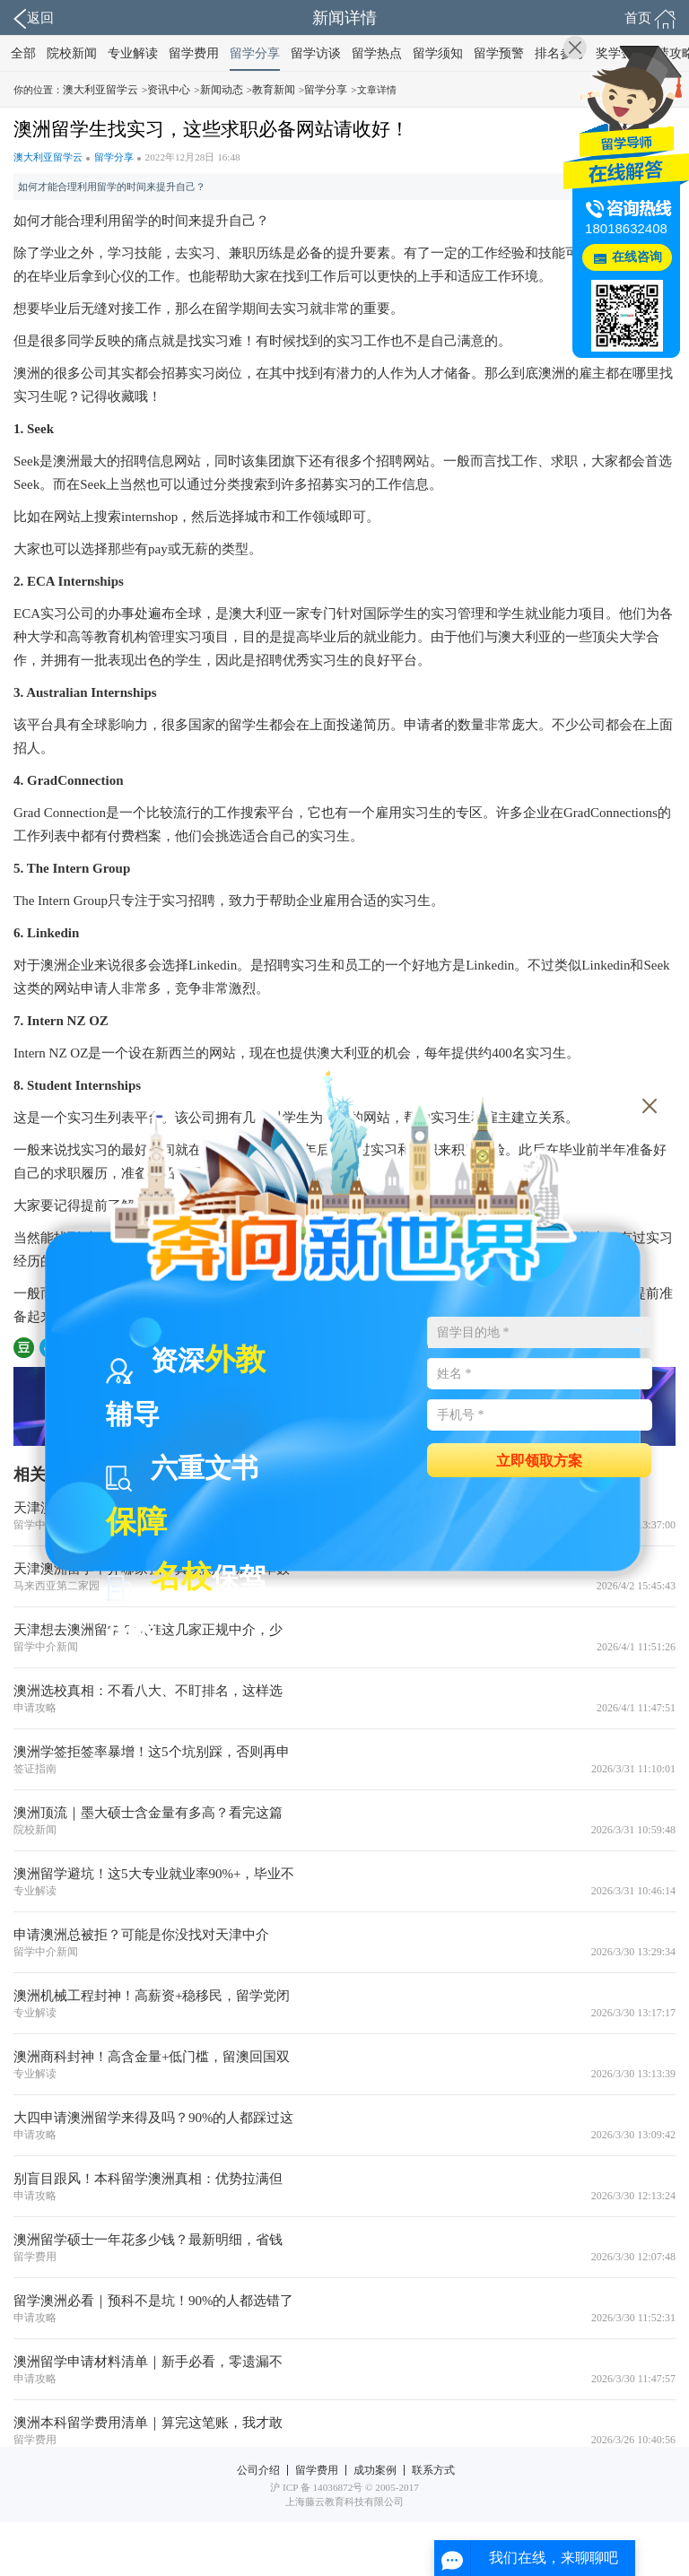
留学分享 (255, 53)
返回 (33, 19)
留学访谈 (316, 53)
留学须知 (438, 53)
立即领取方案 (539, 1459)
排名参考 (560, 53)
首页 (650, 19)
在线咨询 (637, 257)
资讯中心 (168, 89)
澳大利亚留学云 (100, 89)
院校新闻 (72, 53)
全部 (23, 53)
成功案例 (375, 2470)
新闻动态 (221, 89)
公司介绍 (258, 2470)
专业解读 (133, 53)
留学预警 (499, 53)
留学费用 (194, 53)
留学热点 (377, 53)
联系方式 (433, 2470)
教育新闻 (273, 89)
